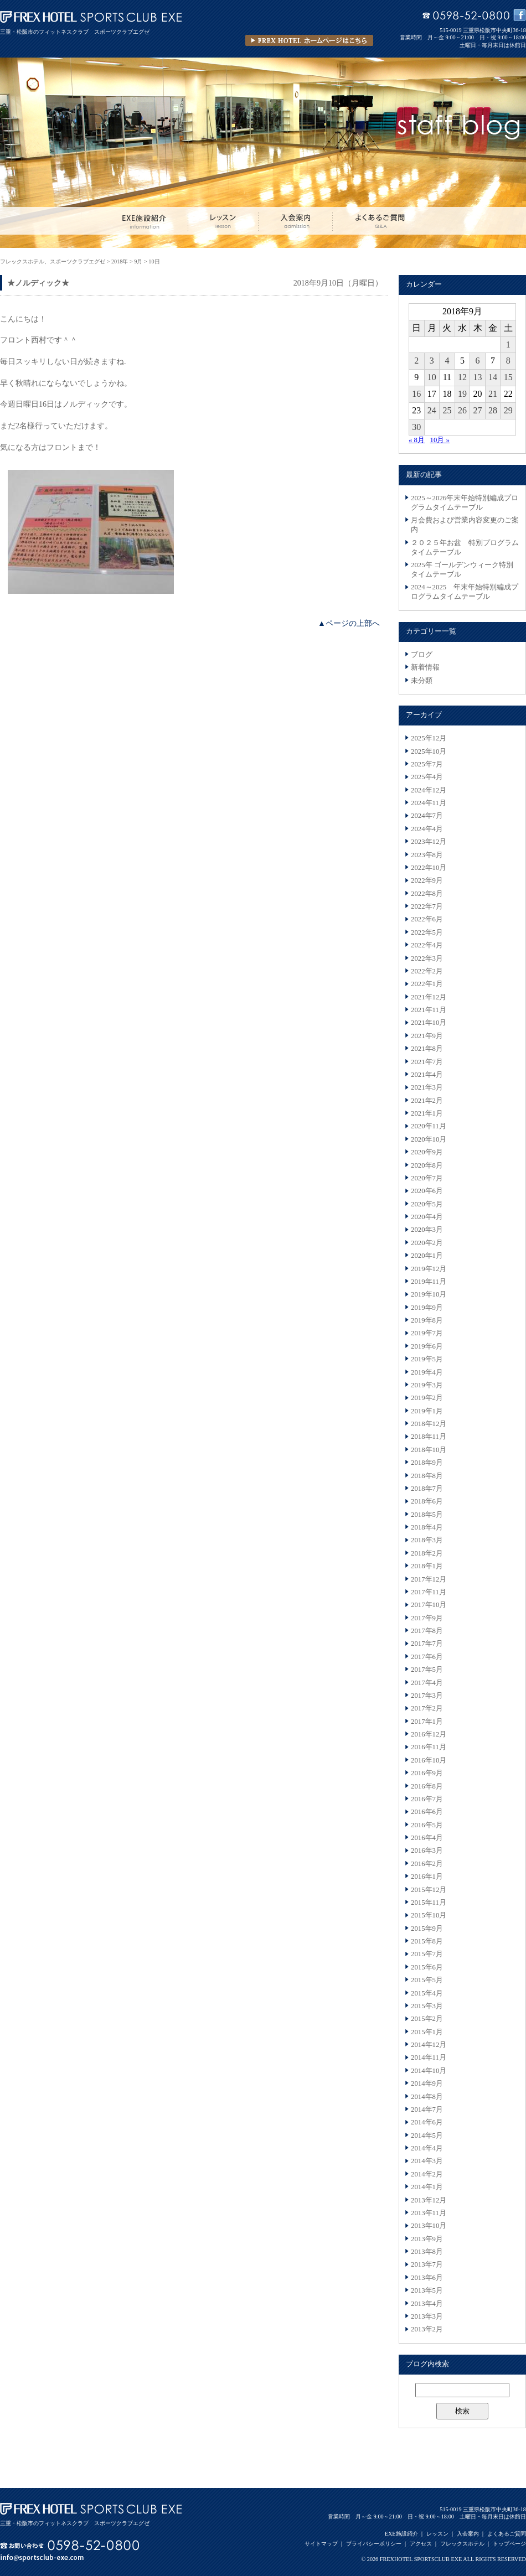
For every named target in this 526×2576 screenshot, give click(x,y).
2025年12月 (428, 738)
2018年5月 (427, 1514)
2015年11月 (428, 1902)
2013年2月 (427, 2329)
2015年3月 (427, 2006)
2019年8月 (427, 1320)
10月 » (440, 440)
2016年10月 (428, 1760)
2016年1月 (427, 1876)
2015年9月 (427, 1928)
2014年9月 (427, 2083)
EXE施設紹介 (401, 2534)
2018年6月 (427, 1501)
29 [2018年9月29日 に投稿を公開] (508, 410)
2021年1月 (427, 1113)
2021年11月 (428, 1010)
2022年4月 (427, 945)
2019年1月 (427, 1411)
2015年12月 (428, 1890)
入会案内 (468, 2534)
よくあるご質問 (506, 2534)
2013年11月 (428, 2213)
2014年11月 (428, 2057)
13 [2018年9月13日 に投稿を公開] (477, 377)
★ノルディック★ (38, 282)
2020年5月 (427, 1204)
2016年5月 (427, 1825)
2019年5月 (427, 1359)
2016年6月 (427, 1812)
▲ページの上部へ (349, 623)
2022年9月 (427, 880)
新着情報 (425, 667)
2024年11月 (428, 803)
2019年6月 (427, 1346)
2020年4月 (427, 1217)
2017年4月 (427, 1683)
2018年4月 (427, 1527)
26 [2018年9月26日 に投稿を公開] (462, 410)
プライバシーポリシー (373, 2544)
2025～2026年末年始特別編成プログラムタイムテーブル (464, 502)
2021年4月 (427, 1075)
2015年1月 (427, 2032)
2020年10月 (428, 1139)
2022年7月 (427, 906)
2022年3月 (427, 958)
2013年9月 (427, 2239)
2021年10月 (428, 1023)
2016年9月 (427, 1773)
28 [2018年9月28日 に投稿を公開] (492, 410)
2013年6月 (427, 2278)
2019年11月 (428, 1282)
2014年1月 (427, 2187)
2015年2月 (427, 2019)
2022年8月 (427, 894)
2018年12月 (428, 1424)
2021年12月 (428, 997)
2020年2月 (427, 1243)
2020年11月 (428, 1126)
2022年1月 (427, 984)
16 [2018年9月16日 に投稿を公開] (416, 393)
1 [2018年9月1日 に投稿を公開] (508, 344)
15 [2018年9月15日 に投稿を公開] (508, 377)
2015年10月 (428, 1915)
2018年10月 (428, 1450)
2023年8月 (427, 855)
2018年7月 (427, 1488)
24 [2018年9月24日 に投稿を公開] (431, 410)
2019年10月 (428, 1294)
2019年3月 (427, 1385)
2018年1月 (427, 1566)
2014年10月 (428, 2071)
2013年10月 (428, 2226)
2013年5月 (427, 2290)
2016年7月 (427, 1799)
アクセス (421, 2544)
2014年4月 (427, 2148)
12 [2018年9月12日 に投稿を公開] (462, 377)
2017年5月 (427, 1669)
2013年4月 (427, 2304)
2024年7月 (427, 816)
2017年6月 (427, 1657)
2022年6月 (427, 919)
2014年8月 (427, 2097)
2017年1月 (427, 1721)
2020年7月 (427, 1178)
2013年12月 (428, 2200)
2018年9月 (427, 1462)
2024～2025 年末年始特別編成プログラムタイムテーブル (464, 591)
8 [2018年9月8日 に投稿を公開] (508, 360)
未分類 (421, 681)
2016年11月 (428, 1747)
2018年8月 (427, 1476)
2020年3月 (427, 1229)
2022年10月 (428, 868)
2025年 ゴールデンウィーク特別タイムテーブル (462, 569)
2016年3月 (427, 1850)
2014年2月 (427, 2174)
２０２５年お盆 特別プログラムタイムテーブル (465, 547)
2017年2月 (427, 1708)
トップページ (509, 2544)
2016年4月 (427, 1838)
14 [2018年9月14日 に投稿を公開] (492, 377)
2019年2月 (427, 1398)
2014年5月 (427, 2135)
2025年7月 (427, 764)
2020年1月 (427, 1256)
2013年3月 (427, 2316)
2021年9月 (427, 1036)
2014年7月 (427, 2109)
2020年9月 (427, 1152)
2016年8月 (427, 1786)
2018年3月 (427, 1540)
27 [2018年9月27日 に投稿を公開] (477, 410)
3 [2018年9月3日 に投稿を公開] (432, 360)
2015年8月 (427, 1941)
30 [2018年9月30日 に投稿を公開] (416, 427)
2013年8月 (427, 2252)
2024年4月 (427, 829)
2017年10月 (428, 1605)
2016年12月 (428, 1734)
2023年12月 (428, 842)
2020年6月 (427, 1191)
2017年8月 (427, 1631)
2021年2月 (427, 1101)
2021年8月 (427, 1049)
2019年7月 (427, 1333)
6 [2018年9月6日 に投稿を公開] (478, 360)
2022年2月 (427, 971)
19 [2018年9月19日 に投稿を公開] (462, 393)
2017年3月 (427, 1695)
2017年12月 (428, 1579)
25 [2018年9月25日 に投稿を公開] (446, 410)
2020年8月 (427, 1165)
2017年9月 (427, 1618)
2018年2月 (427, 1553)
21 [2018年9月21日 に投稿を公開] (492, 393)
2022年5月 (427, 932)
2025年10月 (428, 751)
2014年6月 (427, 2122)
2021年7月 (427, 1062)
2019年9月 (427, 1308)
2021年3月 (427, 1087)
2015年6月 (427, 1967)
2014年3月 (427, 2161)
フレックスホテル (462, 2544)
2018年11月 (428, 1436)
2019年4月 (427, 1372)
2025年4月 (427, 777)
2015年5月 (427, 1980)
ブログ (421, 655)
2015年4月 (427, 1993)
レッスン (437, 2534)
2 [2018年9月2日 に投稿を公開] (416, 360)
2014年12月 (428, 2045)
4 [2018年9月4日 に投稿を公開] (447, 360)
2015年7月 (427, 1954)
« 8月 (417, 440)
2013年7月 (427, 2264)
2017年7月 (427, 1643)
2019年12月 (428, 1269)
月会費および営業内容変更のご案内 (465, 524)
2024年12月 (428, 790)
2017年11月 (428, 1592)
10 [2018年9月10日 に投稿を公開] (431, 377)
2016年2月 (427, 1864)
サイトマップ (321, 2544)
